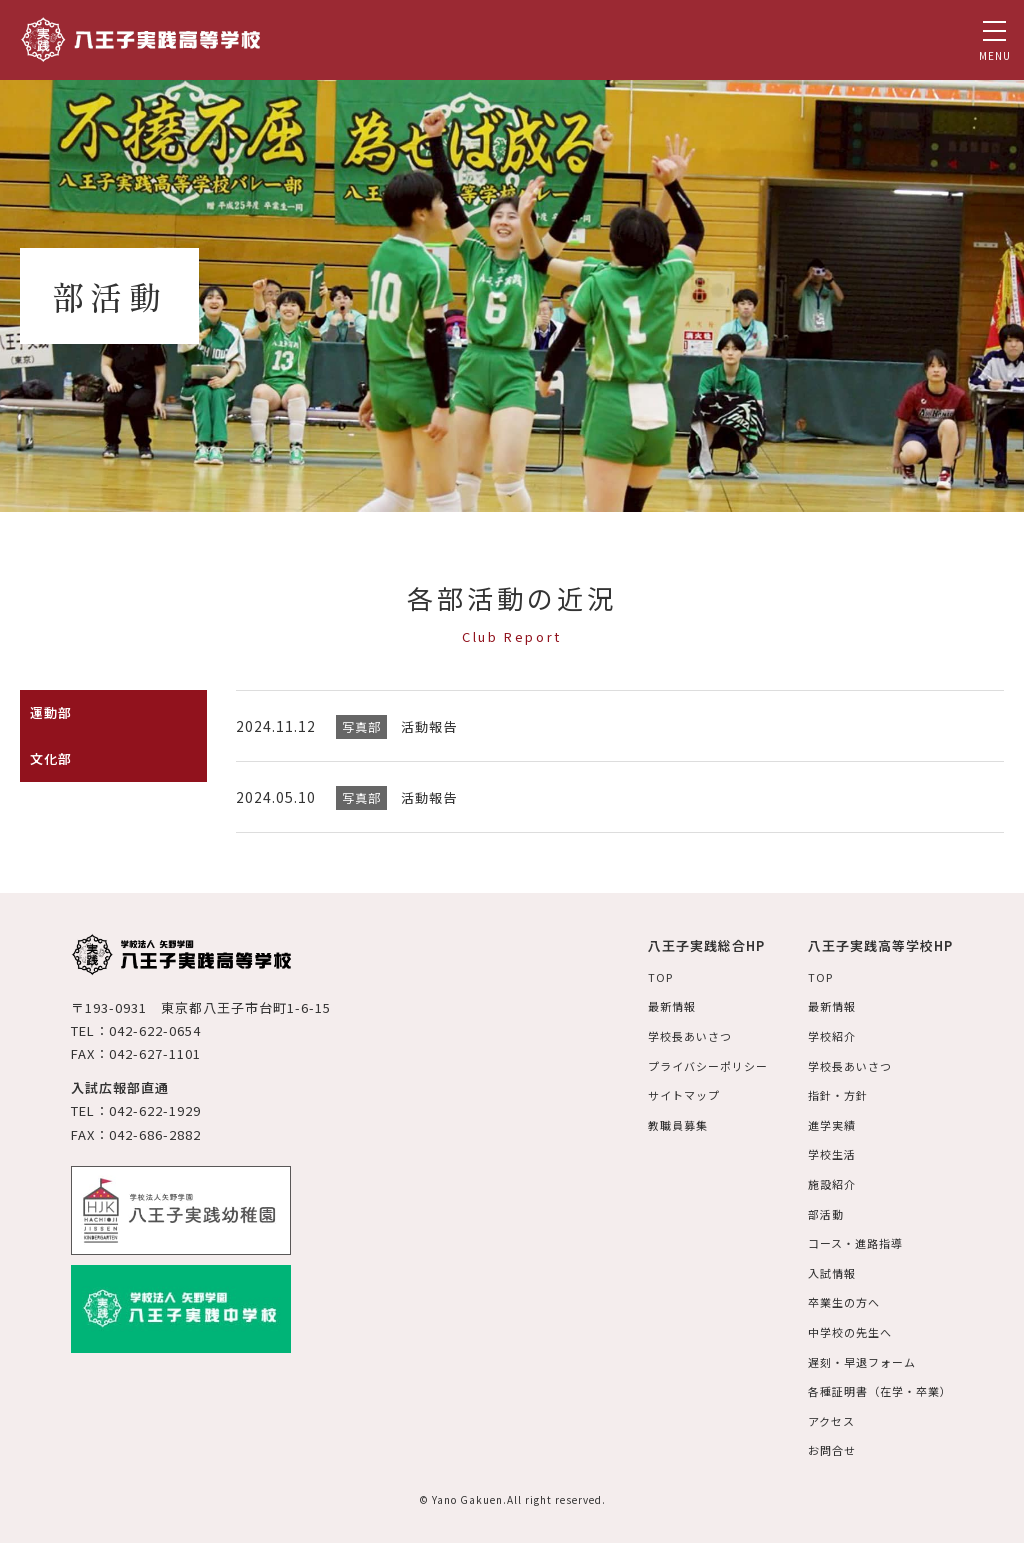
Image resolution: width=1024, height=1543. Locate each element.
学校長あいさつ (672, 1034)
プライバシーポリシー (692, 1063)
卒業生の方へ (836, 1297)
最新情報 (653, 1005)
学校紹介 (823, 1034)
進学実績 (823, 1122)
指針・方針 (829, 1093)
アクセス (822, 1414)
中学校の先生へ (842, 1326)
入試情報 (823, 1268)
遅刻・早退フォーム (855, 1355)
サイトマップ (666, 1093)
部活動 (816, 1209)
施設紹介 (823, 1180)
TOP (640, 976)
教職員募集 (659, 1122)
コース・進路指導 (848, 1238)
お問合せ (823, 1443)
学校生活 (823, 1151)
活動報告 (431, 726)
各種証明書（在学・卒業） (875, 1384)
